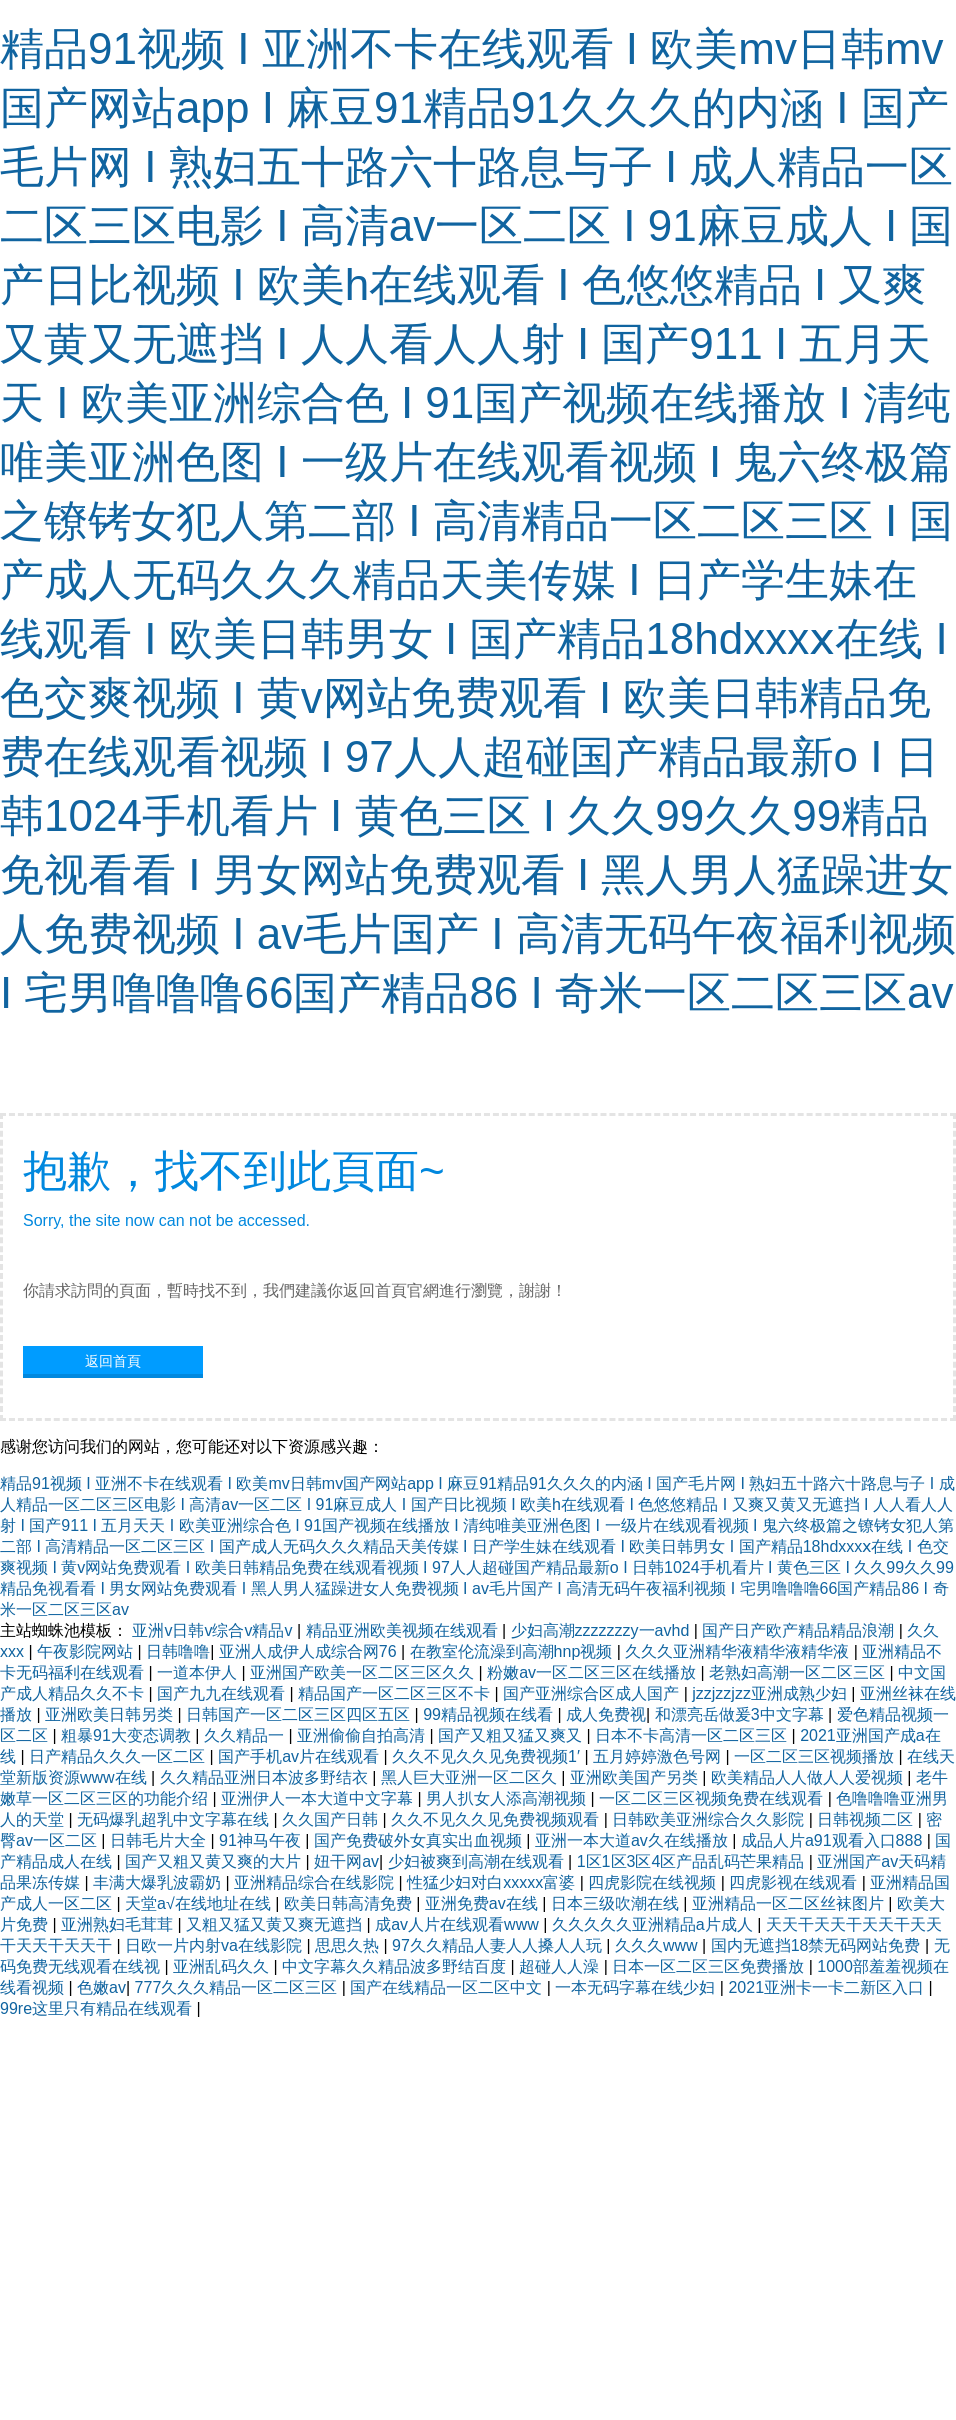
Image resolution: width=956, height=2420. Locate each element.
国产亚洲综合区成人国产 (593, 1693)
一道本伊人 (199, 1672)
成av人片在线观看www (459, 1924)
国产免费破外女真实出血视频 (420, 1840)
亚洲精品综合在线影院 (316, 1882)
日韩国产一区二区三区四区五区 (300, 1714)
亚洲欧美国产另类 (636, 1777)
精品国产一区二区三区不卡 (396, 1693)
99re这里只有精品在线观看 (98, 2008)
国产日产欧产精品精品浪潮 (800, 1630)
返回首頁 (113, 1361)
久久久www (658, 1945)
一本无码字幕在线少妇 (637, 1987)
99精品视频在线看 (490, 1714)
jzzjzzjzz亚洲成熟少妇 (771, 1693)
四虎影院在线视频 (654, 1882)
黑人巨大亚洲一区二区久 (471, 1777)
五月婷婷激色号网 (659, 1756)
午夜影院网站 (87, 1651)
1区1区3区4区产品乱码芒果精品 (693, 1861)
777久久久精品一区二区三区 (238, 1987)
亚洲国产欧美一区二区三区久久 (364, 1672)
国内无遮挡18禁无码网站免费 (818, 1945)
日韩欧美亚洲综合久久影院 (710, 1819)
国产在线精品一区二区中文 (448, 1987)
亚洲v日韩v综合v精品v (214, 1630)
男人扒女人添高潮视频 (508, 1798)
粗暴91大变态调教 (128, 1735)
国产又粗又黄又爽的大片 (215, 1861)
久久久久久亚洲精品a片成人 (654, 1924)
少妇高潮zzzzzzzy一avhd (602, 1630)
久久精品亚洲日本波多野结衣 (266, 1777)
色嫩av (101, 1987)
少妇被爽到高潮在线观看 (478, 1861)
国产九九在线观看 (223, 1693)
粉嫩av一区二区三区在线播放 (593, 1672)
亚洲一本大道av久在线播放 (633, 1840)
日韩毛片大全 (160, 1840)
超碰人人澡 (561, 1966)
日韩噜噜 (178, 1651)
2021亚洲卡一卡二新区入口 (828, 1987)
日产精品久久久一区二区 (119, 1756)
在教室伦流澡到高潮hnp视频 (513, 1651)
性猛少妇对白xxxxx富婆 (493, 1882)
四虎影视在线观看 (795, 1882)
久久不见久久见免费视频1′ (488, 1756)
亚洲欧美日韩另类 (111, 1714)
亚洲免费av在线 (483, 1903)
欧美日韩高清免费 (350, 1903)
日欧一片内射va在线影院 (215, 1945)
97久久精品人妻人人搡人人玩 (499, 1945)
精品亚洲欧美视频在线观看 (404, 1630)
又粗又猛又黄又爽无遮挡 (276, 1924)
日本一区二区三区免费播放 (710, 1966)
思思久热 (349, 1945)
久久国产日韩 (332, 1819)
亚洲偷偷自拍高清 (363, 1735)
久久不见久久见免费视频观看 (497, 1819)
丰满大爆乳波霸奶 (159, 1882)
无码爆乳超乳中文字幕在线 (175, 1819)
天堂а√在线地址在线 (200, 1903)
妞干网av (346, 1861)
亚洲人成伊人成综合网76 (310, 1651)
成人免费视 (606, 1714)
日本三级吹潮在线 (617, 1903)
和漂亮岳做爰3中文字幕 (741, 1714)
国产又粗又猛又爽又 (512, 1735)
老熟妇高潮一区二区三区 (799, 1672)
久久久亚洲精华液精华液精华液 (739, 1651)
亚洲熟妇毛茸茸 (119, 1924)
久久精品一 (246, 1735)
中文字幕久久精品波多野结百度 (396, 1966)
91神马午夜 (262, 1840)
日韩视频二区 (867, 1819)
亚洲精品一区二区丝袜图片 (790, 1903)
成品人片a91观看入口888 (834, 1840)
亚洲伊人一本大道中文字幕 (319, 1798)
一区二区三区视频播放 (816, 1756)
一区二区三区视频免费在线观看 (713, 1798)
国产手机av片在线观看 (300, 1756)
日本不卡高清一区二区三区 (693, 1735)
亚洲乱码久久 (223, 1966)
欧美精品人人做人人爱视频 (809, 1777)
